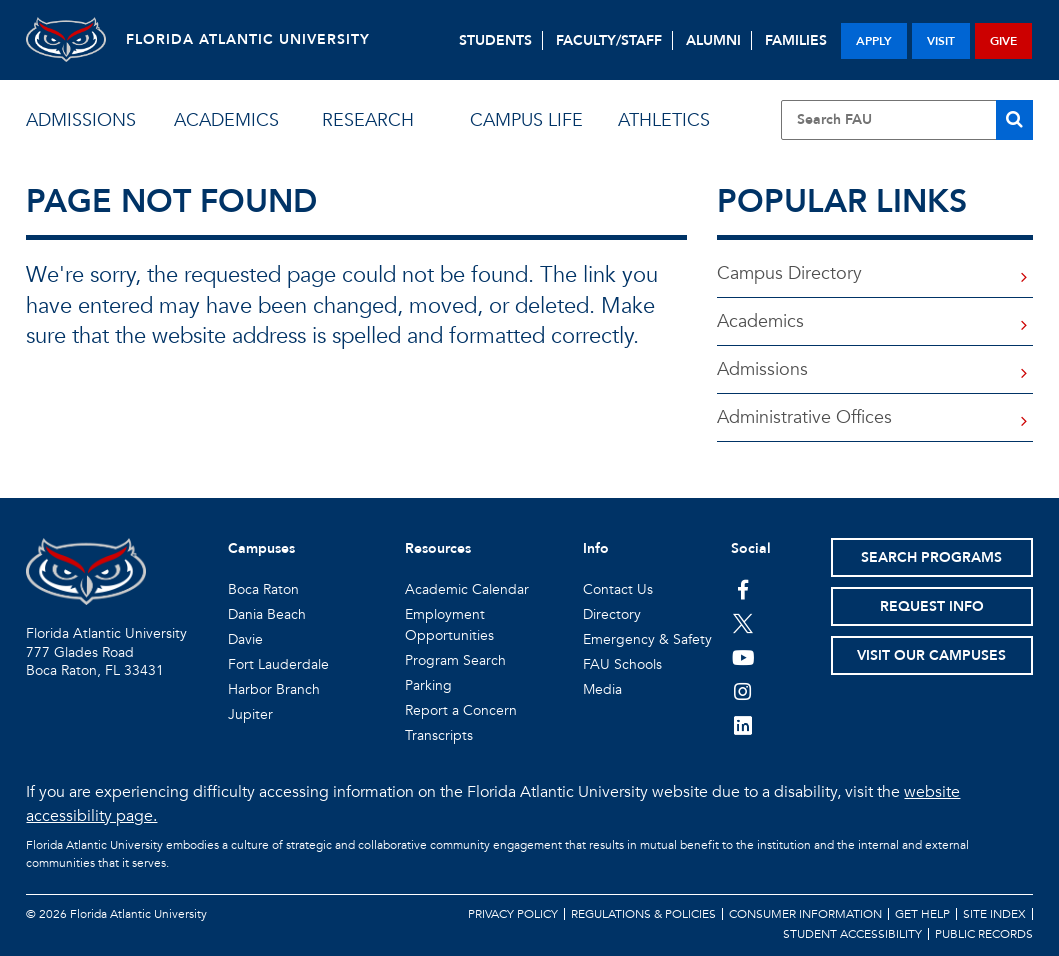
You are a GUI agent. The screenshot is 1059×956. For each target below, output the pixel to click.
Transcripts (439, 735)
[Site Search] (907, 120)
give (1003, 41)
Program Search (455, 660)
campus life (526, 120)
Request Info (932, 606)
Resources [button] (438, 548)
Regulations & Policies (643, 914)
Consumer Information (805, 914)
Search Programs (931, 557)
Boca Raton (263, 589)
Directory (612, 614)
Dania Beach (267, 614)
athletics (664, 120)
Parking (428, 685)
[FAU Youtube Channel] (743, 657)
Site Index (994, 914)
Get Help (922, 914)
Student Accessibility (852, 934)
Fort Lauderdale (278, 664)
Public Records (984, 934)
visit (941, 41)
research (368, 120)
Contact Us (618, 589)
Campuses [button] (261, 548)
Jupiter (250, 714)
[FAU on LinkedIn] (743, 725)
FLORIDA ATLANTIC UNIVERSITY (248, 39)
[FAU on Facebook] (743, 589)
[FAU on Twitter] (743, 623)
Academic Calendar (467, 589)
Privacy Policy (513, 914)
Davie (245, 639)
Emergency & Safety (647, 639)
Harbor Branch (274, 689)
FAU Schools (622, 664)
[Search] (1014, 120)
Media (602, 689)
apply (874, 41)
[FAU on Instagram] (743, 691)
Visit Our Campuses (931, 655)
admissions (81, 120)
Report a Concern (461, 710)
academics (226, 120)
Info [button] (596, 548)
